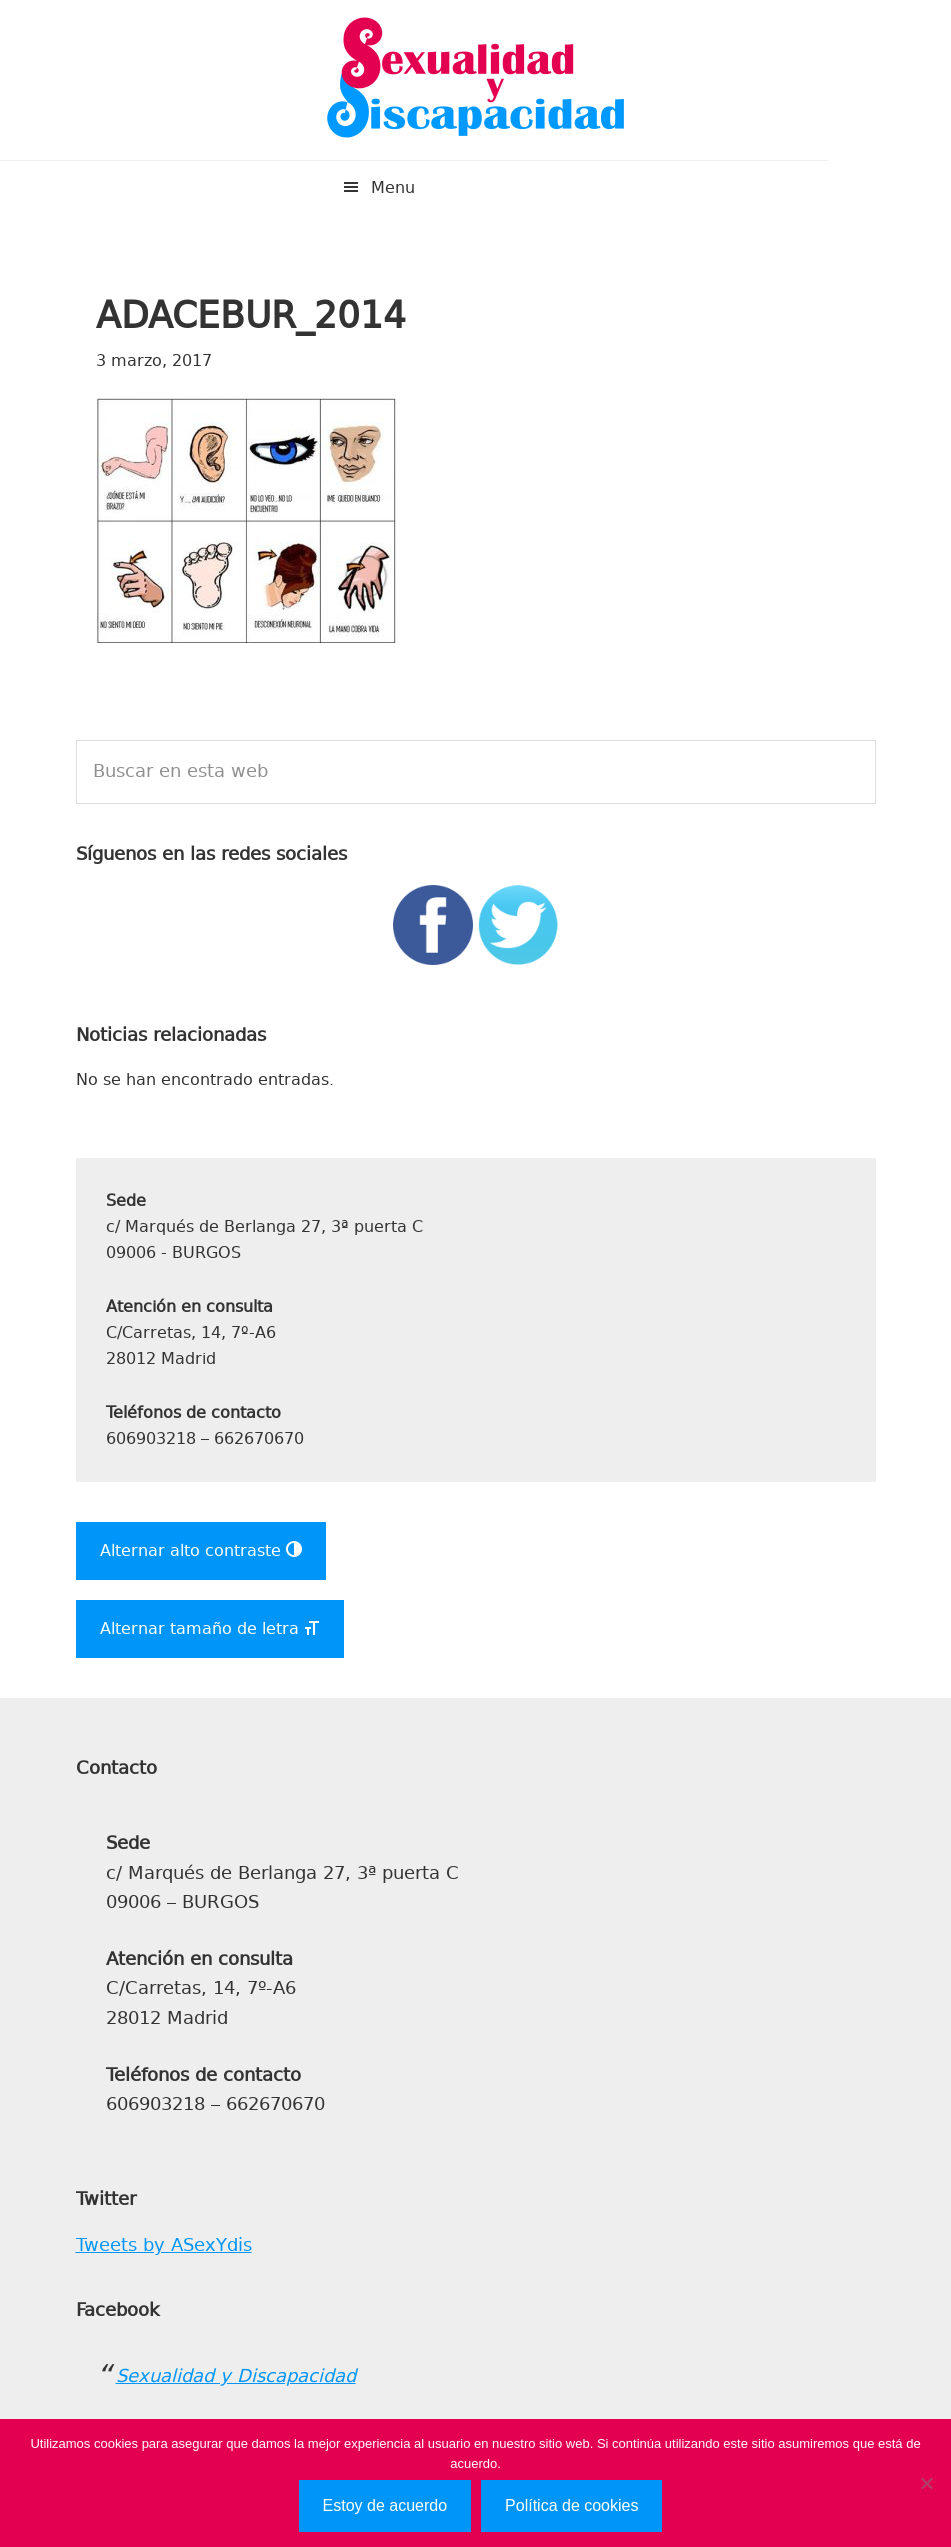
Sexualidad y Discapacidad (476, 80)
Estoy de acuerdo (385, 2505)
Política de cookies (571, 2505)
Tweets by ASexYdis (164, 2245)
